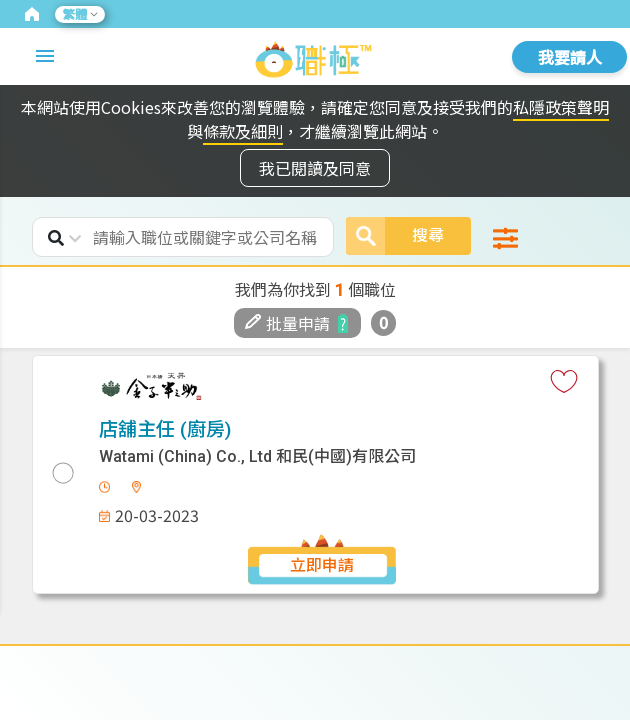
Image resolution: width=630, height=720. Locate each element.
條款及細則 (243, 131)
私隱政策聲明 (561, 107)
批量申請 (287, 323)
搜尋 (395, 236)
